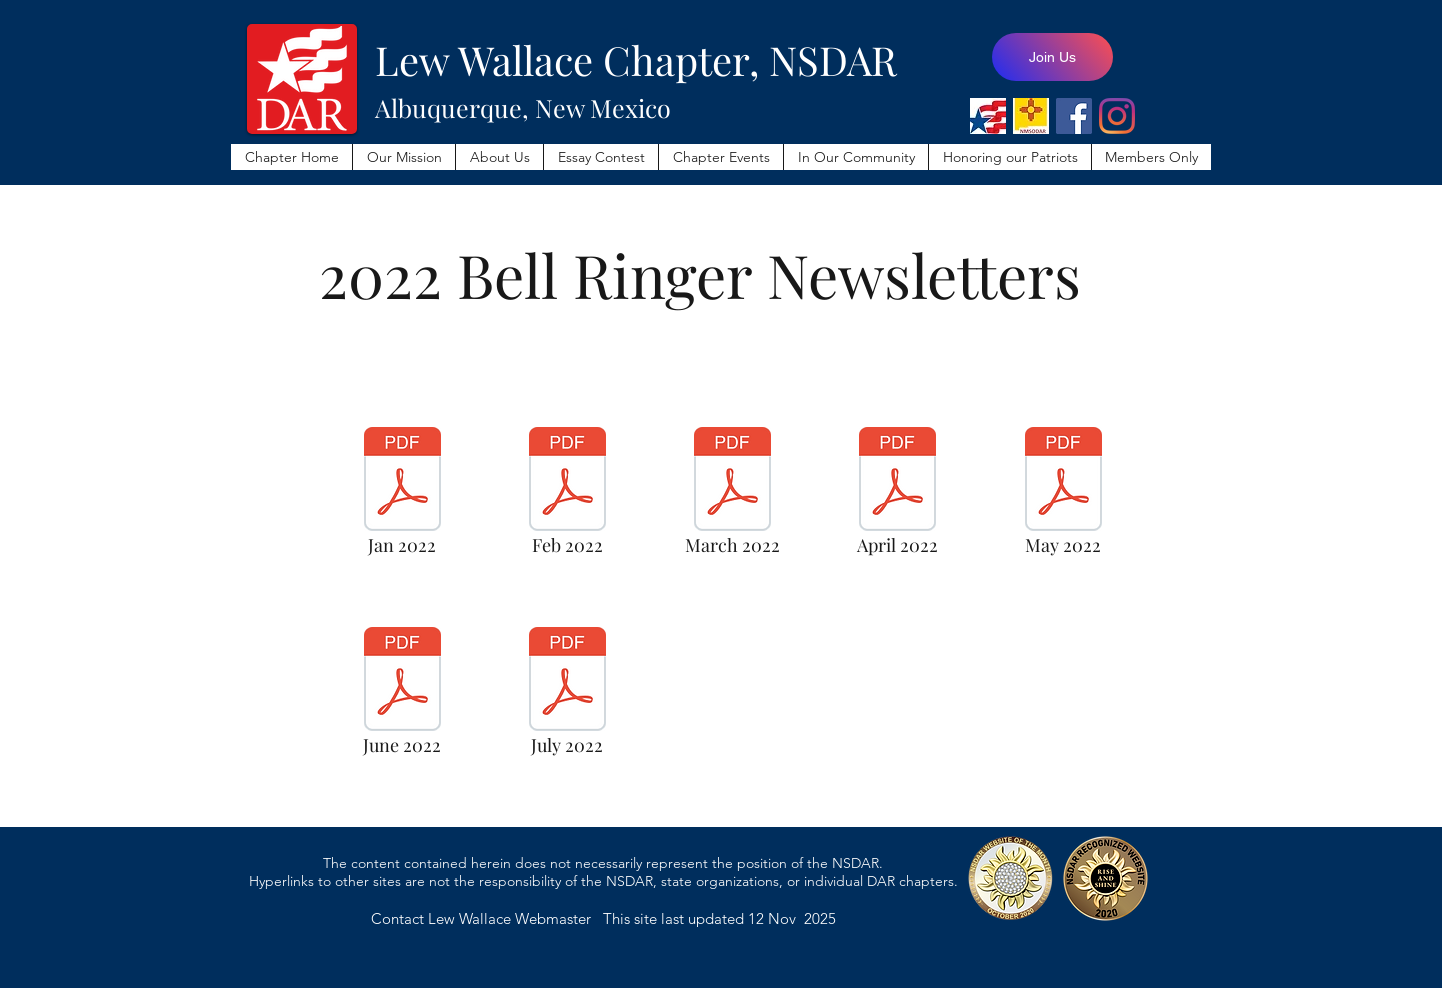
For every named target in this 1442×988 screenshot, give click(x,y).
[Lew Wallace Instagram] (1117, 116)
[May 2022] (1063, 497)
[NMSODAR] (1031, 116)
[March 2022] (732, 497)
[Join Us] (1052, 57)
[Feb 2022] (567, 497)
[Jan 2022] (402, 497)
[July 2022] (567, 697)
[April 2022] (897, 497)
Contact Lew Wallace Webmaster (487, 918)
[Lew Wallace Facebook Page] (1074, 116)
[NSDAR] (988, 116)
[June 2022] (402, 697)
